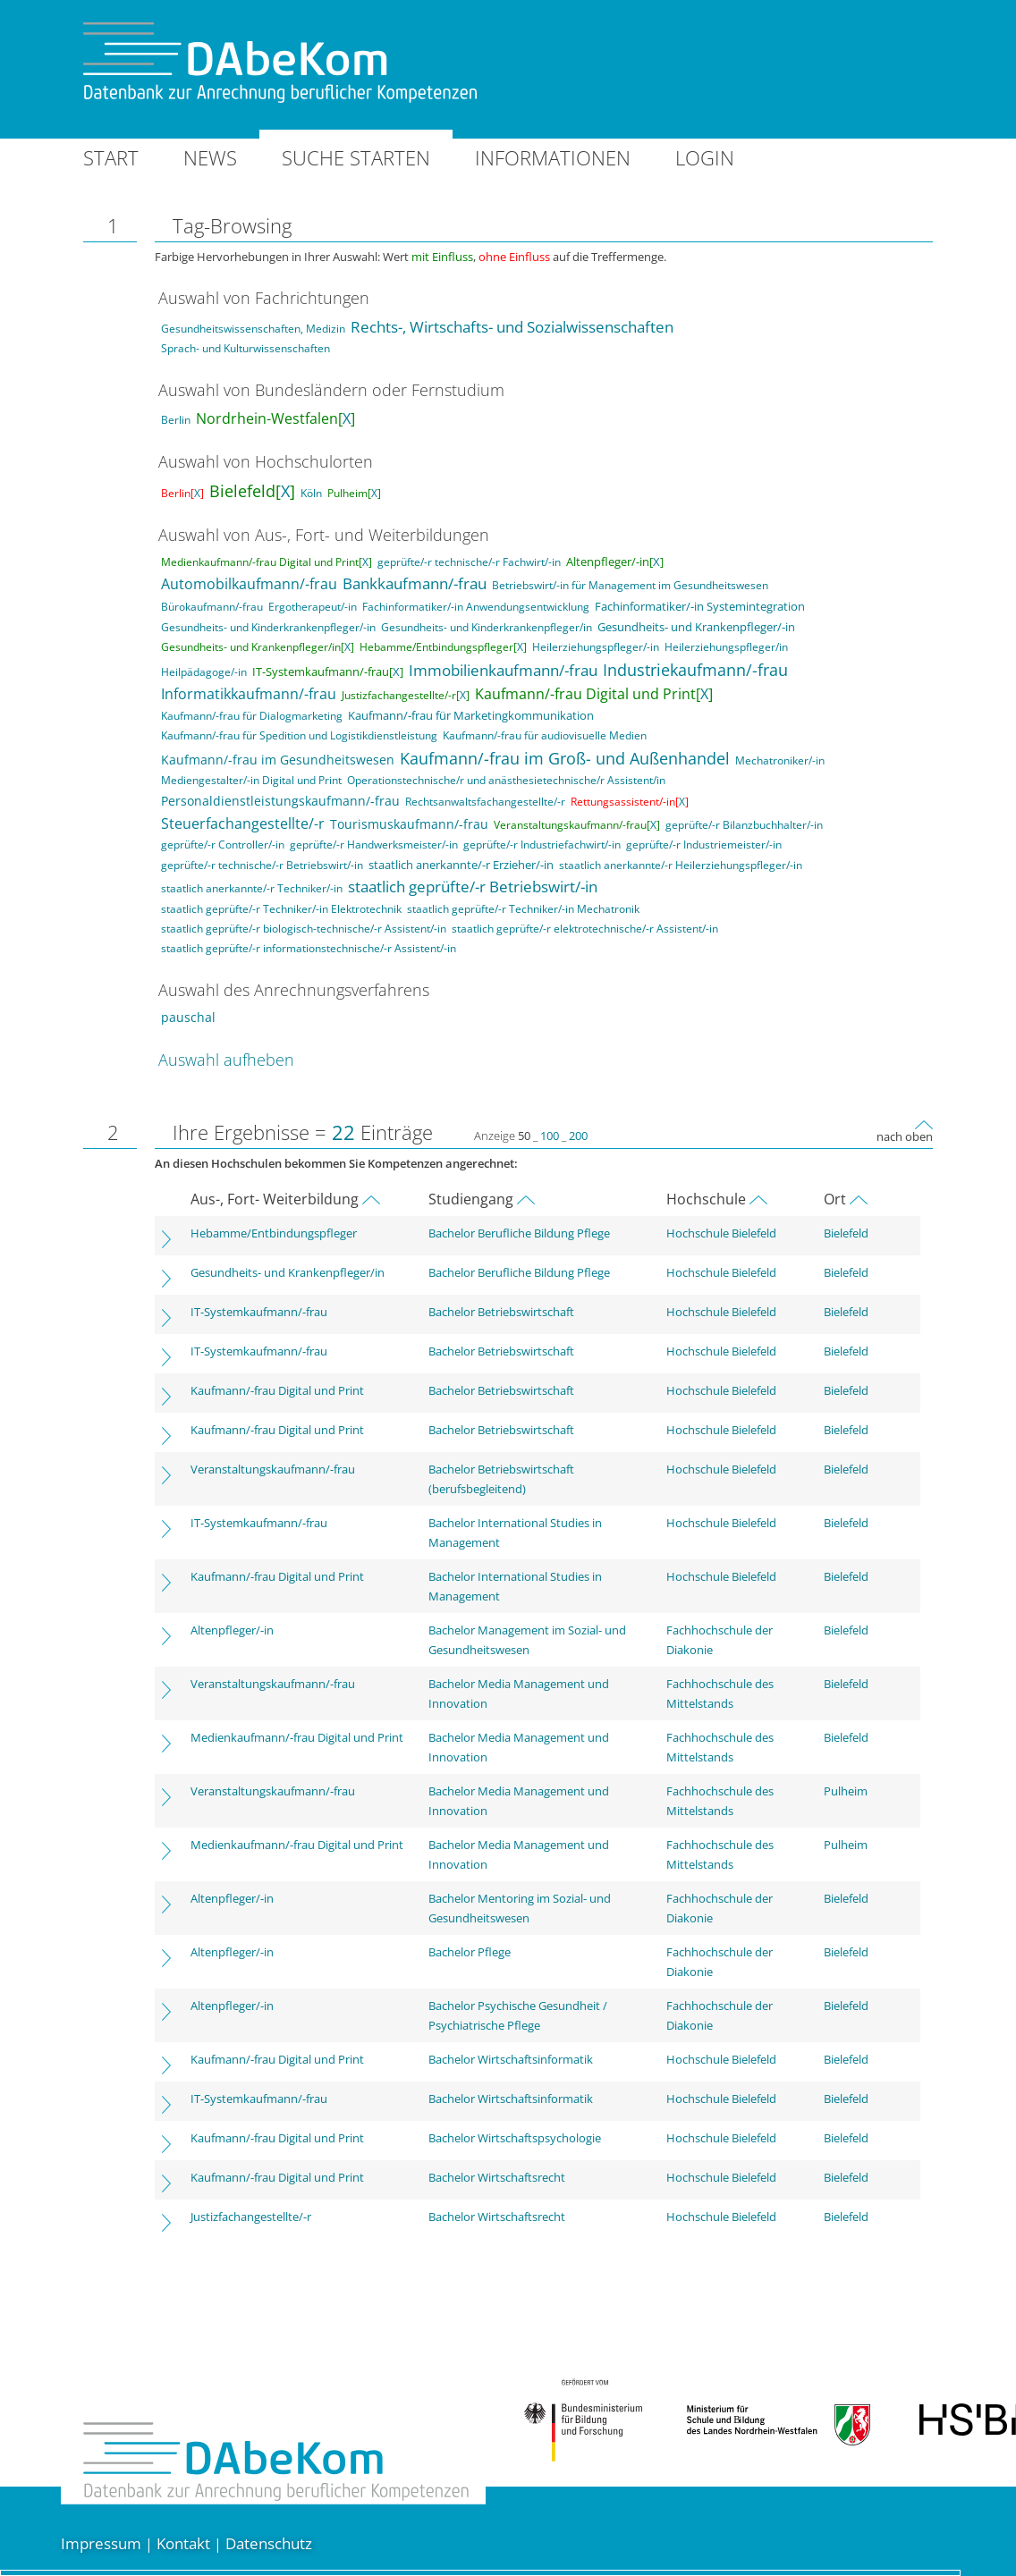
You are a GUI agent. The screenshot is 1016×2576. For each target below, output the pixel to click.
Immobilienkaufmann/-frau (503, 670)
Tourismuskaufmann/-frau (409, 823)
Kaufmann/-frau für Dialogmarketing (252, 715)
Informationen (553, 157)
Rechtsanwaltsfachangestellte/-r (485, 801)
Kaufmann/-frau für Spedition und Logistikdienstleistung (299, 735)
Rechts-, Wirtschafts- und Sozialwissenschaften (512, 327)
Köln (311, 493)
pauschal (188, 1017)
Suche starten (356, 157)
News (210, 157)
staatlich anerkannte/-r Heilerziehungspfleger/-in (680, 865)
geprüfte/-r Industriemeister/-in (704, 844)
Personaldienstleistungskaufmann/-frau (280, 800)
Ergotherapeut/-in (312, 606)
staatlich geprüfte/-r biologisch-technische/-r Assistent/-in (303, 928)
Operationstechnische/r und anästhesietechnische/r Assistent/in (506, 780)
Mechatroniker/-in (780, 760)
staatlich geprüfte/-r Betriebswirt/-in (472, 886)
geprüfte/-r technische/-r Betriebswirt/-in (262, 865)
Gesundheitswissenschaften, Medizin (253, 328)
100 (549, 1136)
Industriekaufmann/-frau (695, 669)
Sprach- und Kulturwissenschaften (245, 348)
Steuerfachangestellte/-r (243, 823)
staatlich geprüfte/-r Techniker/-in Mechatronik (523, 908)
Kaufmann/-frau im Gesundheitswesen (277, 759)
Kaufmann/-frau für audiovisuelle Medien (545, 735)
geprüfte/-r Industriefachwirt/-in (542, 844)
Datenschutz (268, 2543)
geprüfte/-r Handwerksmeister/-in (374, 844)
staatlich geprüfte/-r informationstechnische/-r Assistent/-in (308, 948)
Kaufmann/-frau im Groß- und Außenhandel (565, 758)
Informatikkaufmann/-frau (248, 694)
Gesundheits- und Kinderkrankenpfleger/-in (268, 627)
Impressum (101, 2543)
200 (578, 1136)
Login (704, 157)
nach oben (904, 1136)
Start (111, 157)
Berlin (175, 419)
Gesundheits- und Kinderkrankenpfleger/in (486, 627)
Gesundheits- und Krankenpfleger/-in (696, 627)
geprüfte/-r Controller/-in (222, 844)
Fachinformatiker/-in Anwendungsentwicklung (475, 606)
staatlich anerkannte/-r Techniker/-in (252, 888)
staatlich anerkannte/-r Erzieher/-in (461, 865)
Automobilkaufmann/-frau (249, 584)
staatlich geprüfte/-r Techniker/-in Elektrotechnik (281, 908)
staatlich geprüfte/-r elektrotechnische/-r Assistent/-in (585, 928)
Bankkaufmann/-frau (415, 583)
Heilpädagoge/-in (204, 672)
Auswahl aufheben (226, 1059)
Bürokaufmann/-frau (212, 606)
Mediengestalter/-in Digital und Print (251, 780)
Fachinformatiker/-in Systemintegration (700, 606)
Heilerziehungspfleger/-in (595, 647)
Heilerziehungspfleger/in (726, 647)
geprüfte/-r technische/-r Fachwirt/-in (469, 562)
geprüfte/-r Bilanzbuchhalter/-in (744, 824)
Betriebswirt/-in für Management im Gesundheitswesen (630, 585)
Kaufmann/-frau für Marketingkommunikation (471, 715)
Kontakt (183, 2543)
